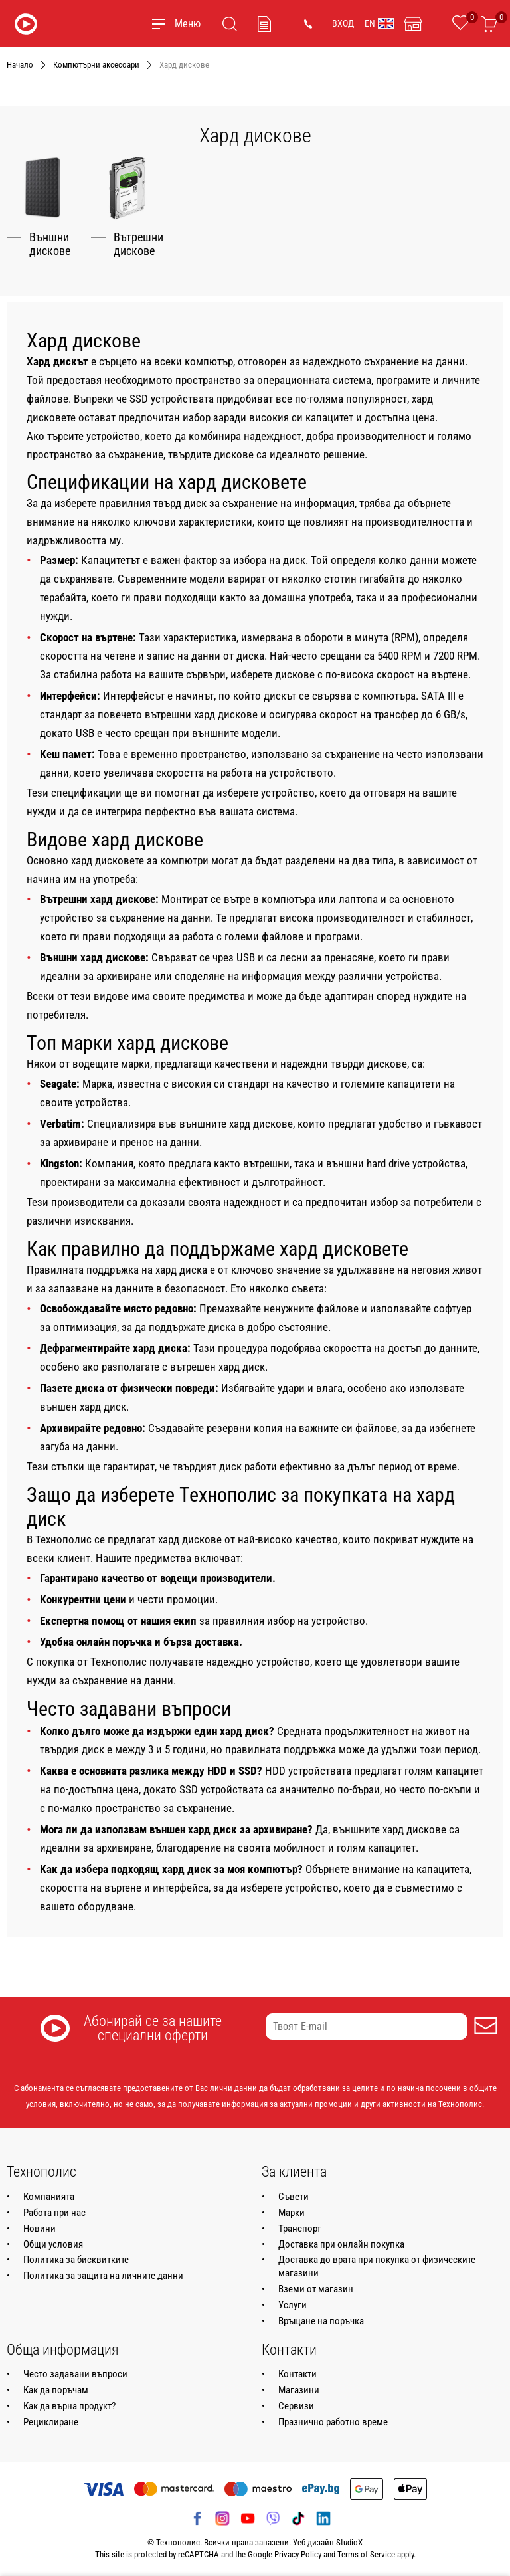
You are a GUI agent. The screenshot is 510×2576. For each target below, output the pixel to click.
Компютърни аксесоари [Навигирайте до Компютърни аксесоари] (96, 65)
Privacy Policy (297, 2554)
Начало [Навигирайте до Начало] (20, 65)
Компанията (48, 2196)
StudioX (349, 2542)
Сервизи (296, 2405)
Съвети (293, 2196)
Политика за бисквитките (76, 2260)
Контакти (297, 2373)
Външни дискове (49, 243)
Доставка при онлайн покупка (341, 2244)
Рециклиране (50, 2421)
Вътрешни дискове (138, 243)
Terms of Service (366, 2554)
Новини (39, 2228)
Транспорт (299, 2228)
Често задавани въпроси (75, 2373)
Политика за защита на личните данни (103, 2276)
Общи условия (53, 2244)
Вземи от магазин (315, 2288)
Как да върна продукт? (69, 2405)
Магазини (298, 2389)
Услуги (292, 2304)
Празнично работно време (333, 2421)
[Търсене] (230, 24)
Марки (291, 2212)
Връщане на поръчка (321, 2320)
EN (379, 23)
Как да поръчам (55, 2389)
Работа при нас (54, 2212)
